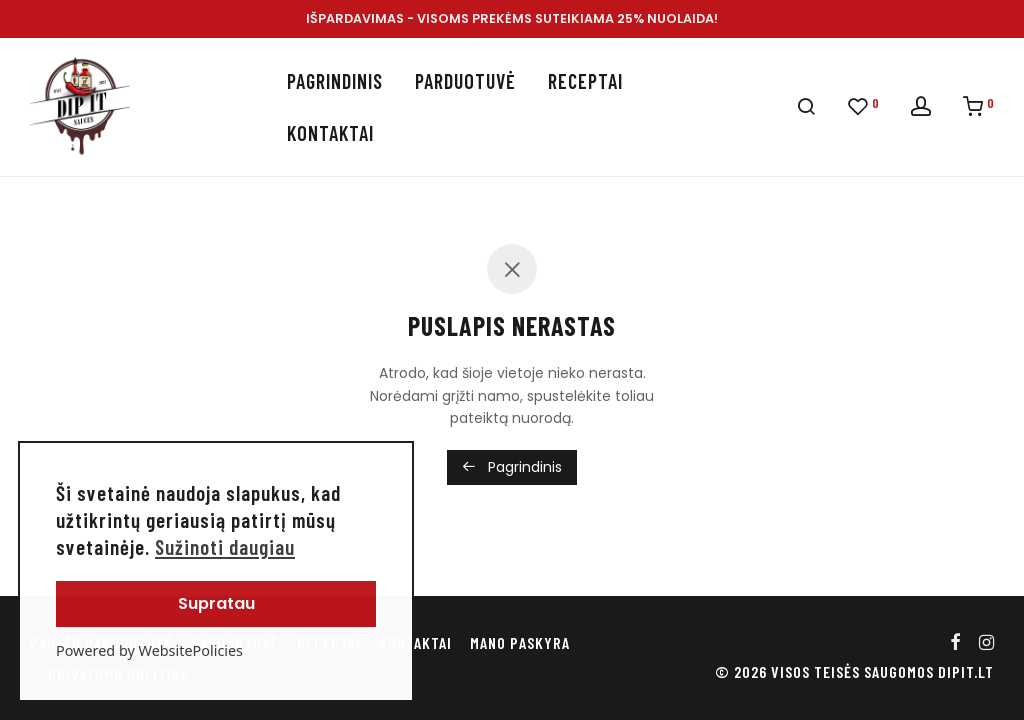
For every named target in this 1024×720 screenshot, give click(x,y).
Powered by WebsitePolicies (149, 650)
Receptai (585, 81)
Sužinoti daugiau (225, 546)
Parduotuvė (465, 81)
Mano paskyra (520, 642)
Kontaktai (330, 133)
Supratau (216, 603)
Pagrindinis (335, 81)
